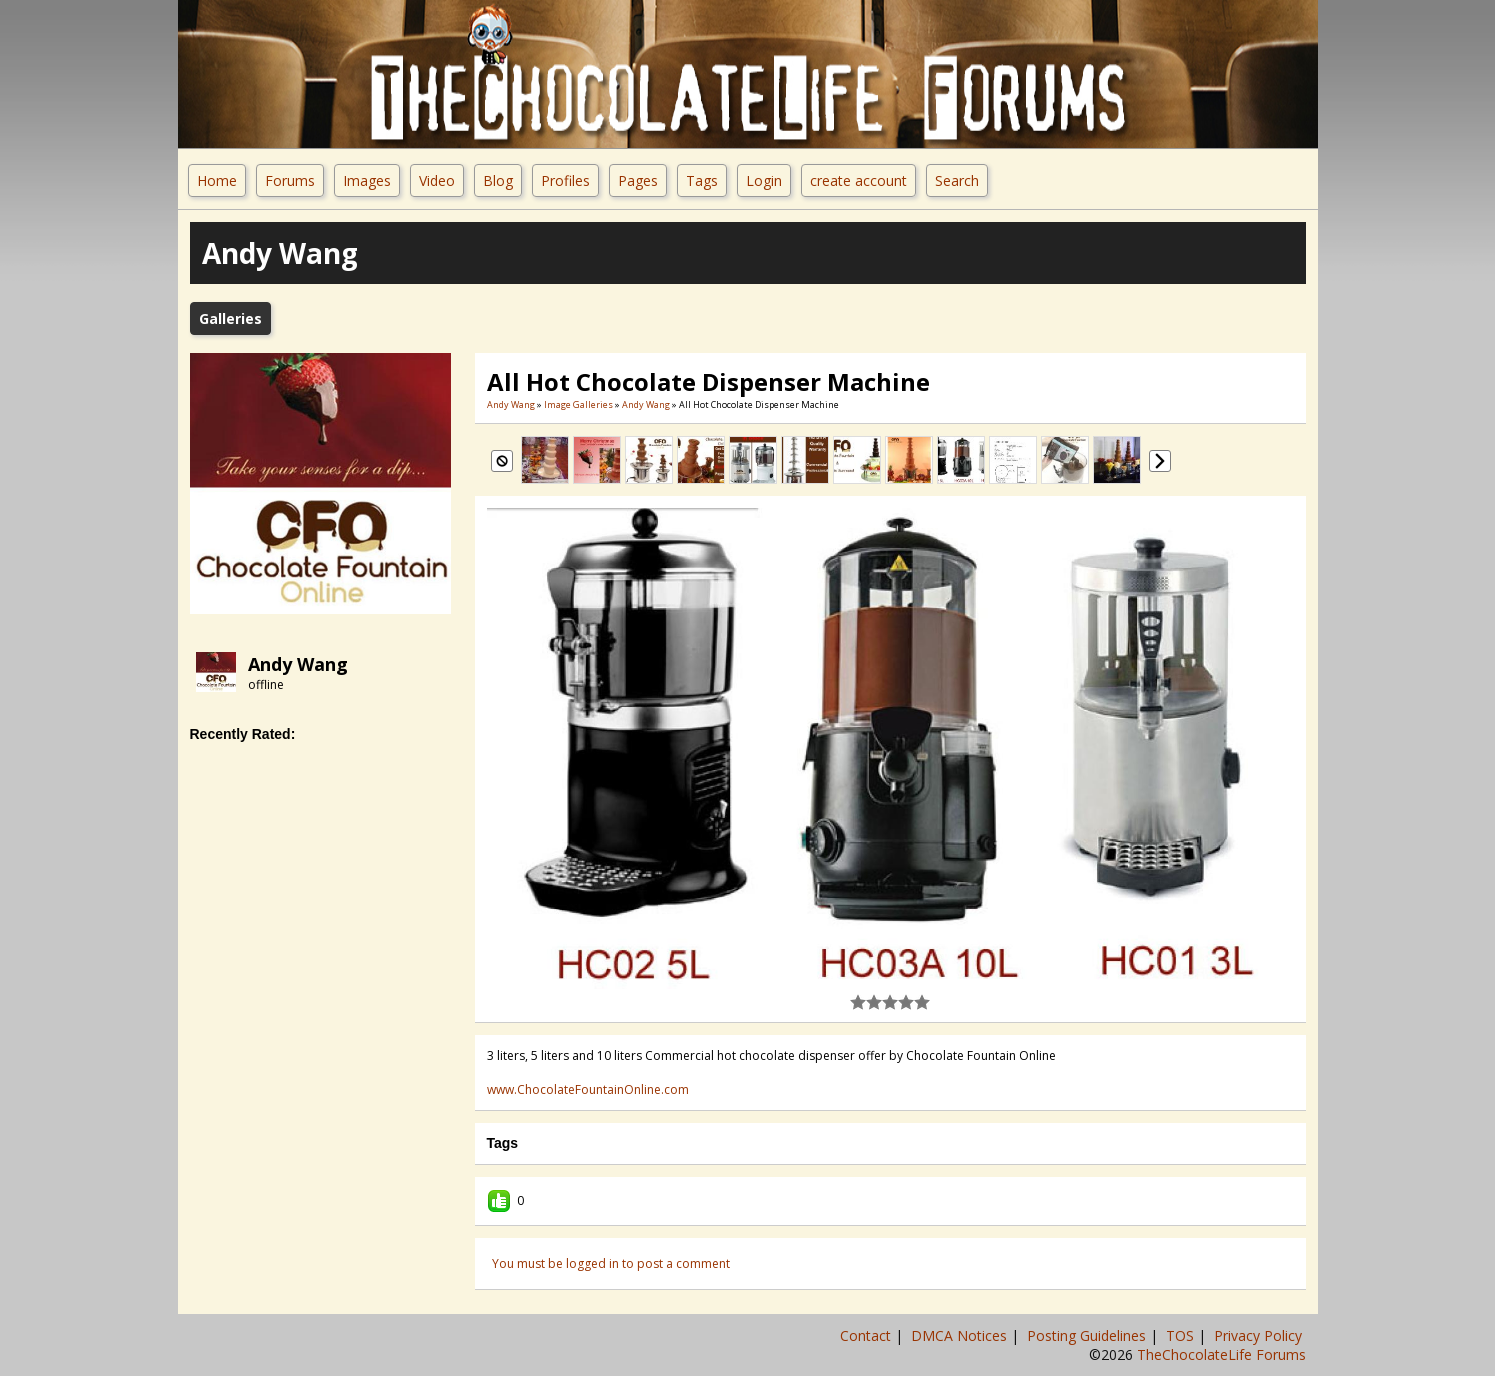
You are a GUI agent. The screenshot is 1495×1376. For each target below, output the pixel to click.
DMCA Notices (961, 1335)
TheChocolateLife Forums (1221, 1354)
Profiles (565, 180)
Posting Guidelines (1088, 1335)
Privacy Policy (1260, 1335)
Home (217, 180)
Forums (290, 180)
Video (437, 180)
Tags (702, 180)
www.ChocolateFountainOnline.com (588, 1089)
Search (957, 180)
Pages (638, 180)
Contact (867, 1335)
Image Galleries (578, 404)
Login (764, 180)
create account (858, 180)
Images (367, 180)
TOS (1182, 1335)
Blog (498, 180)
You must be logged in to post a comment (611, 1263)
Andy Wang (298, 664)
